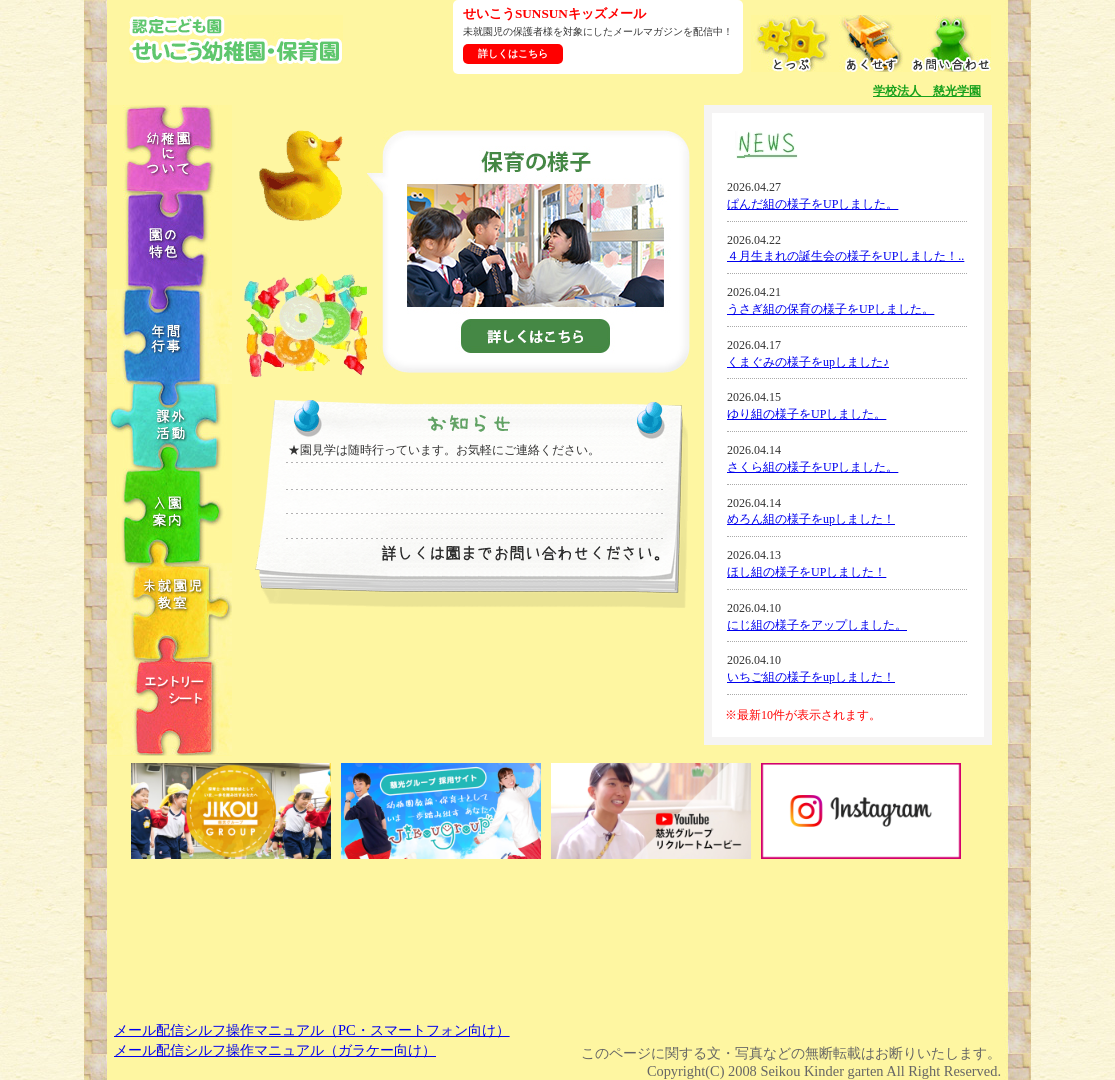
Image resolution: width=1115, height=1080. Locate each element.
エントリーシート (170, 707)
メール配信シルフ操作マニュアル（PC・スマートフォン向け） (312, 1030)
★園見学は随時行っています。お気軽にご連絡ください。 (444, 450)
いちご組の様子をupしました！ (811, 677)
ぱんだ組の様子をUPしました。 (812, 204)
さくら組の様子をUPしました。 (812, 467)
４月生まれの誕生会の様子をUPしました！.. (845, 256)
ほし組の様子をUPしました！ (806, 572)
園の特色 (170, 240)
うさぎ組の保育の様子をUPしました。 (830, 309)
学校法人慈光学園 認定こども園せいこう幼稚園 (236, 39)
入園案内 (170, 515)
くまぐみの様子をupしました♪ (808, 362)
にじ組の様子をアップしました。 (817, 625)
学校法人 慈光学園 (927, 91)
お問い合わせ (951, 43)
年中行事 (170, 336)
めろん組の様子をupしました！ (811, 519)
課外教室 (170, 426)
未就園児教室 (170, 611)
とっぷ (791, 43)
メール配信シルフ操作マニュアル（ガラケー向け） (275, 1050)
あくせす (871, 43)
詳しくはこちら (513, 53)
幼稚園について (170, 148)
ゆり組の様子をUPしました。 (806, 414)
